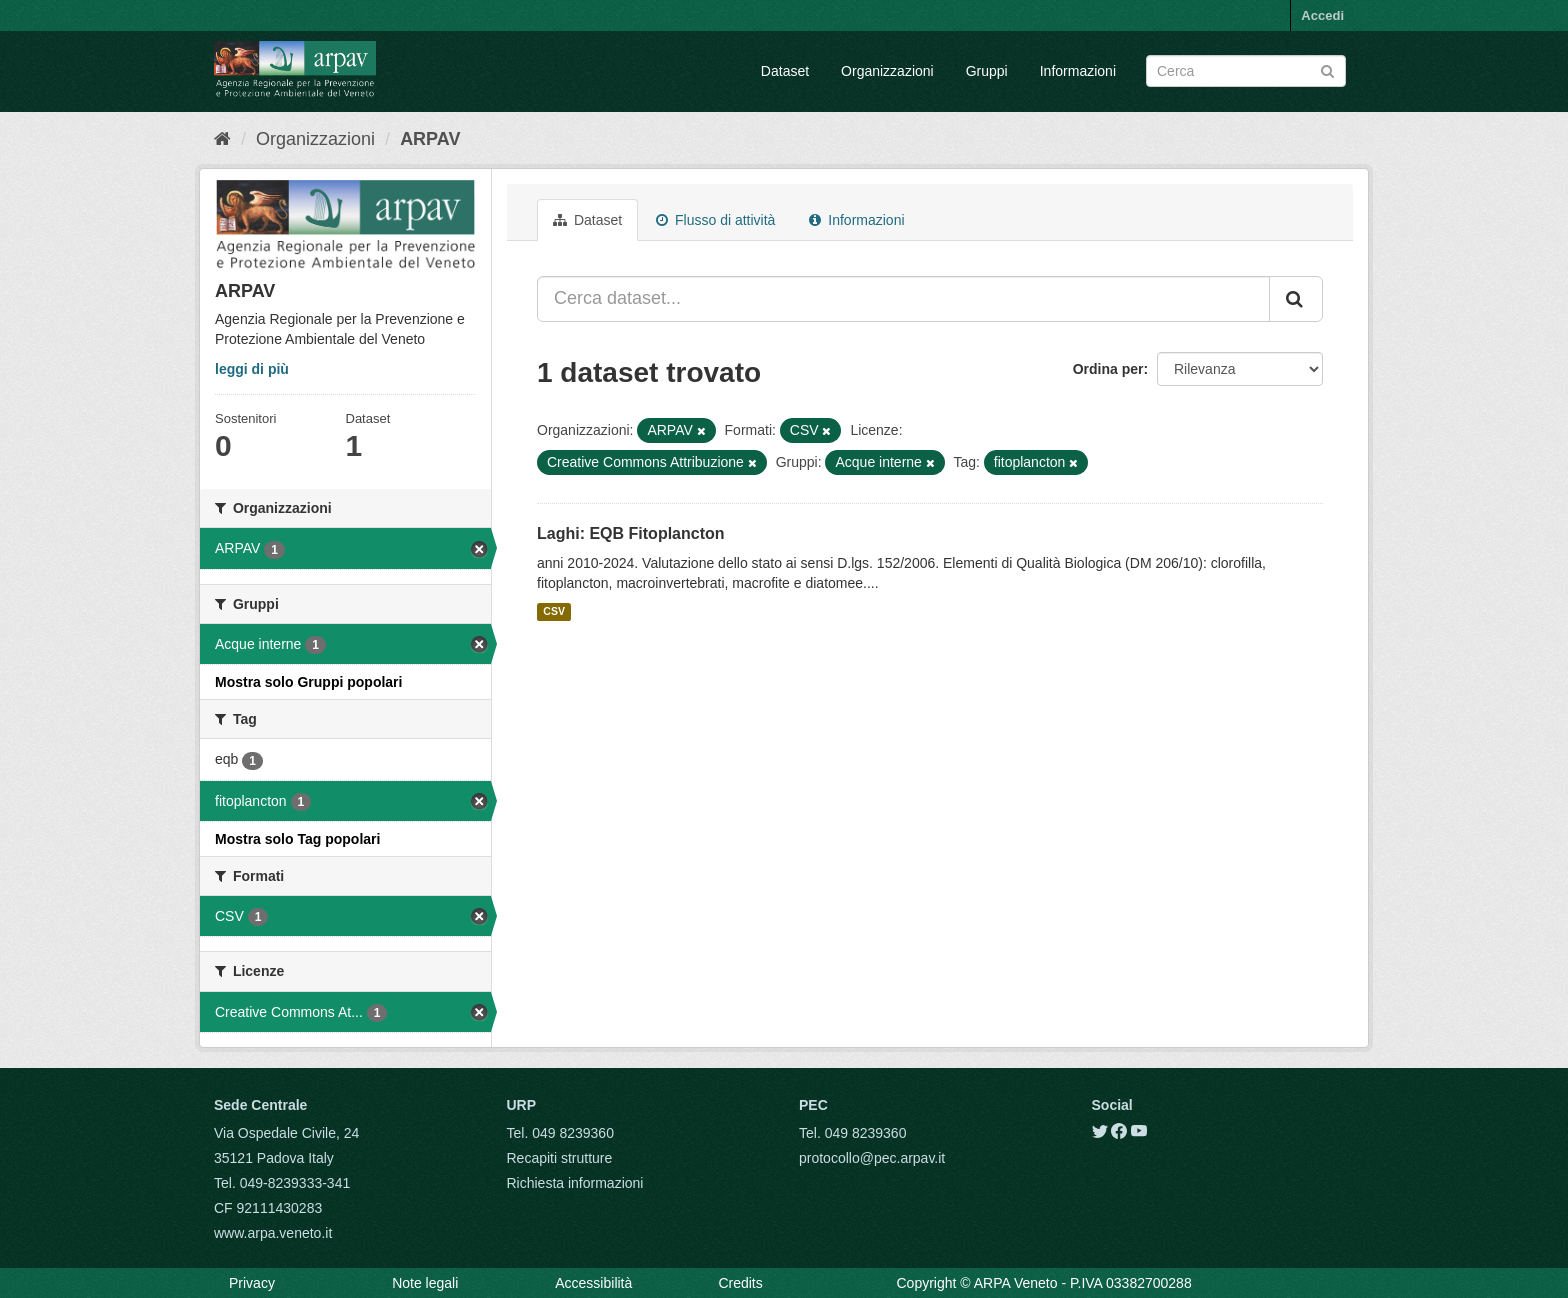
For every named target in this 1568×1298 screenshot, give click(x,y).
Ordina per (1108, 369)
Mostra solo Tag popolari (297, 839)
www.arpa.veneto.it (273, 1233)
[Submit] (1327, 69)
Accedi (1322, 15)
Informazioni (1078, 71)
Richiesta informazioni (575, 1183)
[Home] (222, 139)
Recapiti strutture (560, 1158)
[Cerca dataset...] (903, 299)
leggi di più (252, 369)
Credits (740, 1283)
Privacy (252, 1283)
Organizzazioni (887, 71)
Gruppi (987, 71)
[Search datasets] (1246, 71)
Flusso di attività (715, 220)
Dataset (785, 71)
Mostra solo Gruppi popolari (308, 682)
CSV (554, 612)
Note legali (425, 1283)
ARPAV (430, 139)
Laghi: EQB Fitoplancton (631, 533)
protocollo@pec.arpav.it (872, 1158)
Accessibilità (593, 1283)
